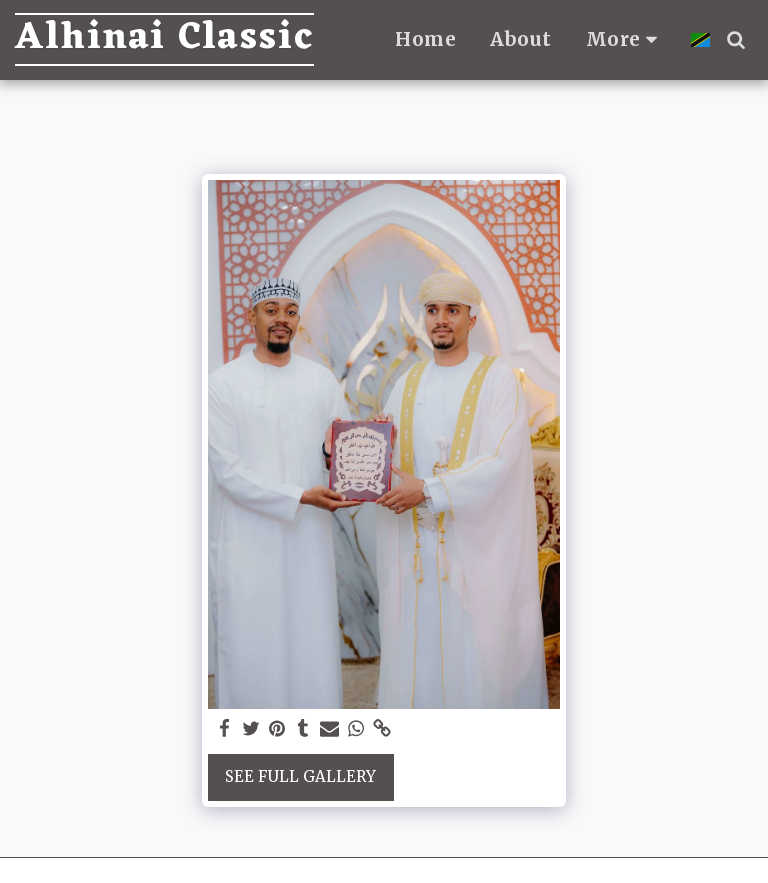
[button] (735, 39)
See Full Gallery (300, 776)
